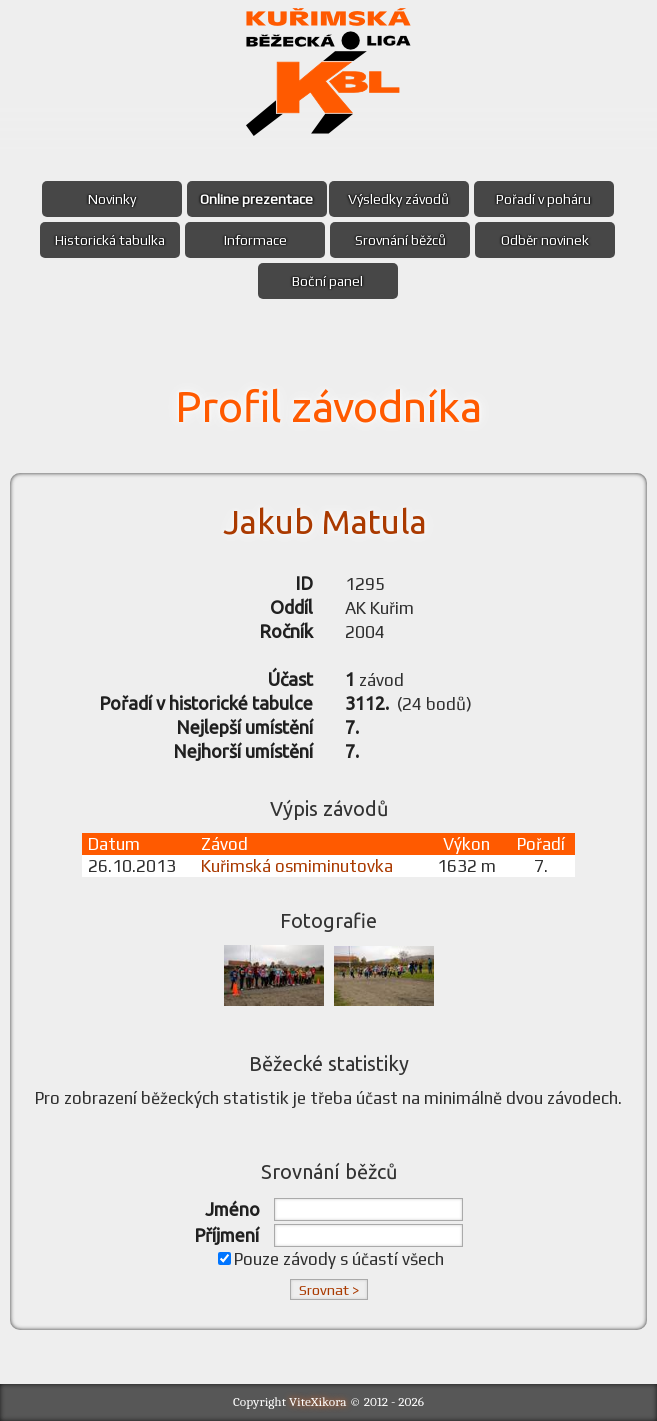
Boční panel (327, 281)
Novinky (112, 199)
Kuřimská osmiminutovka (297, 866)
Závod (224, 844)
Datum (114, 844)
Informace (255, 240)
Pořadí (541, 844)
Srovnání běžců (400, 240)
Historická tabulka (110, 240)
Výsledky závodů (398, 199)
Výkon (466, 844)
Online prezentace (256, 199)
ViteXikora (318, 1401)
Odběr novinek (545, 240)
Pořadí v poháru (543, 199)
